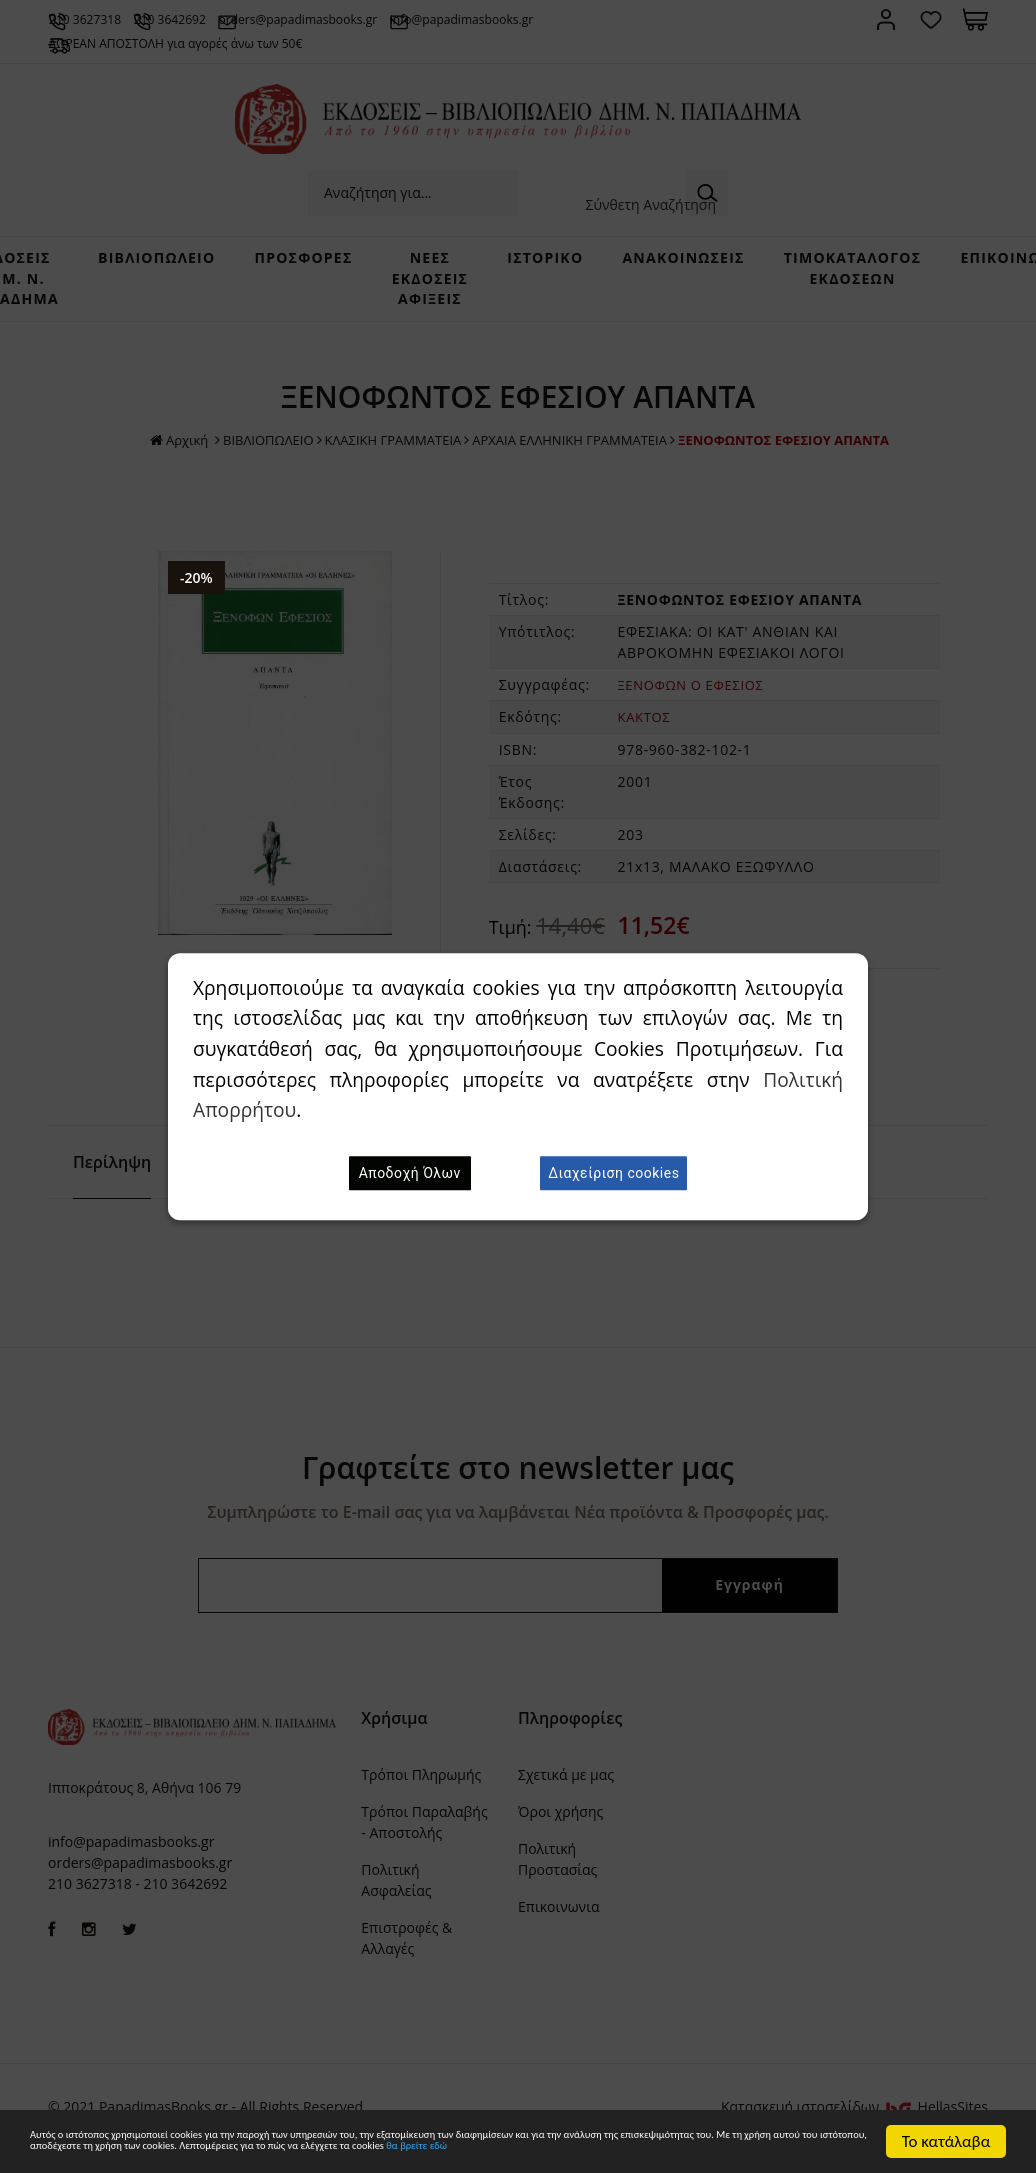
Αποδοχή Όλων (410, 1173)
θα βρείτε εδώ (416, 2150)
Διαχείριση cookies (613, 1173)
